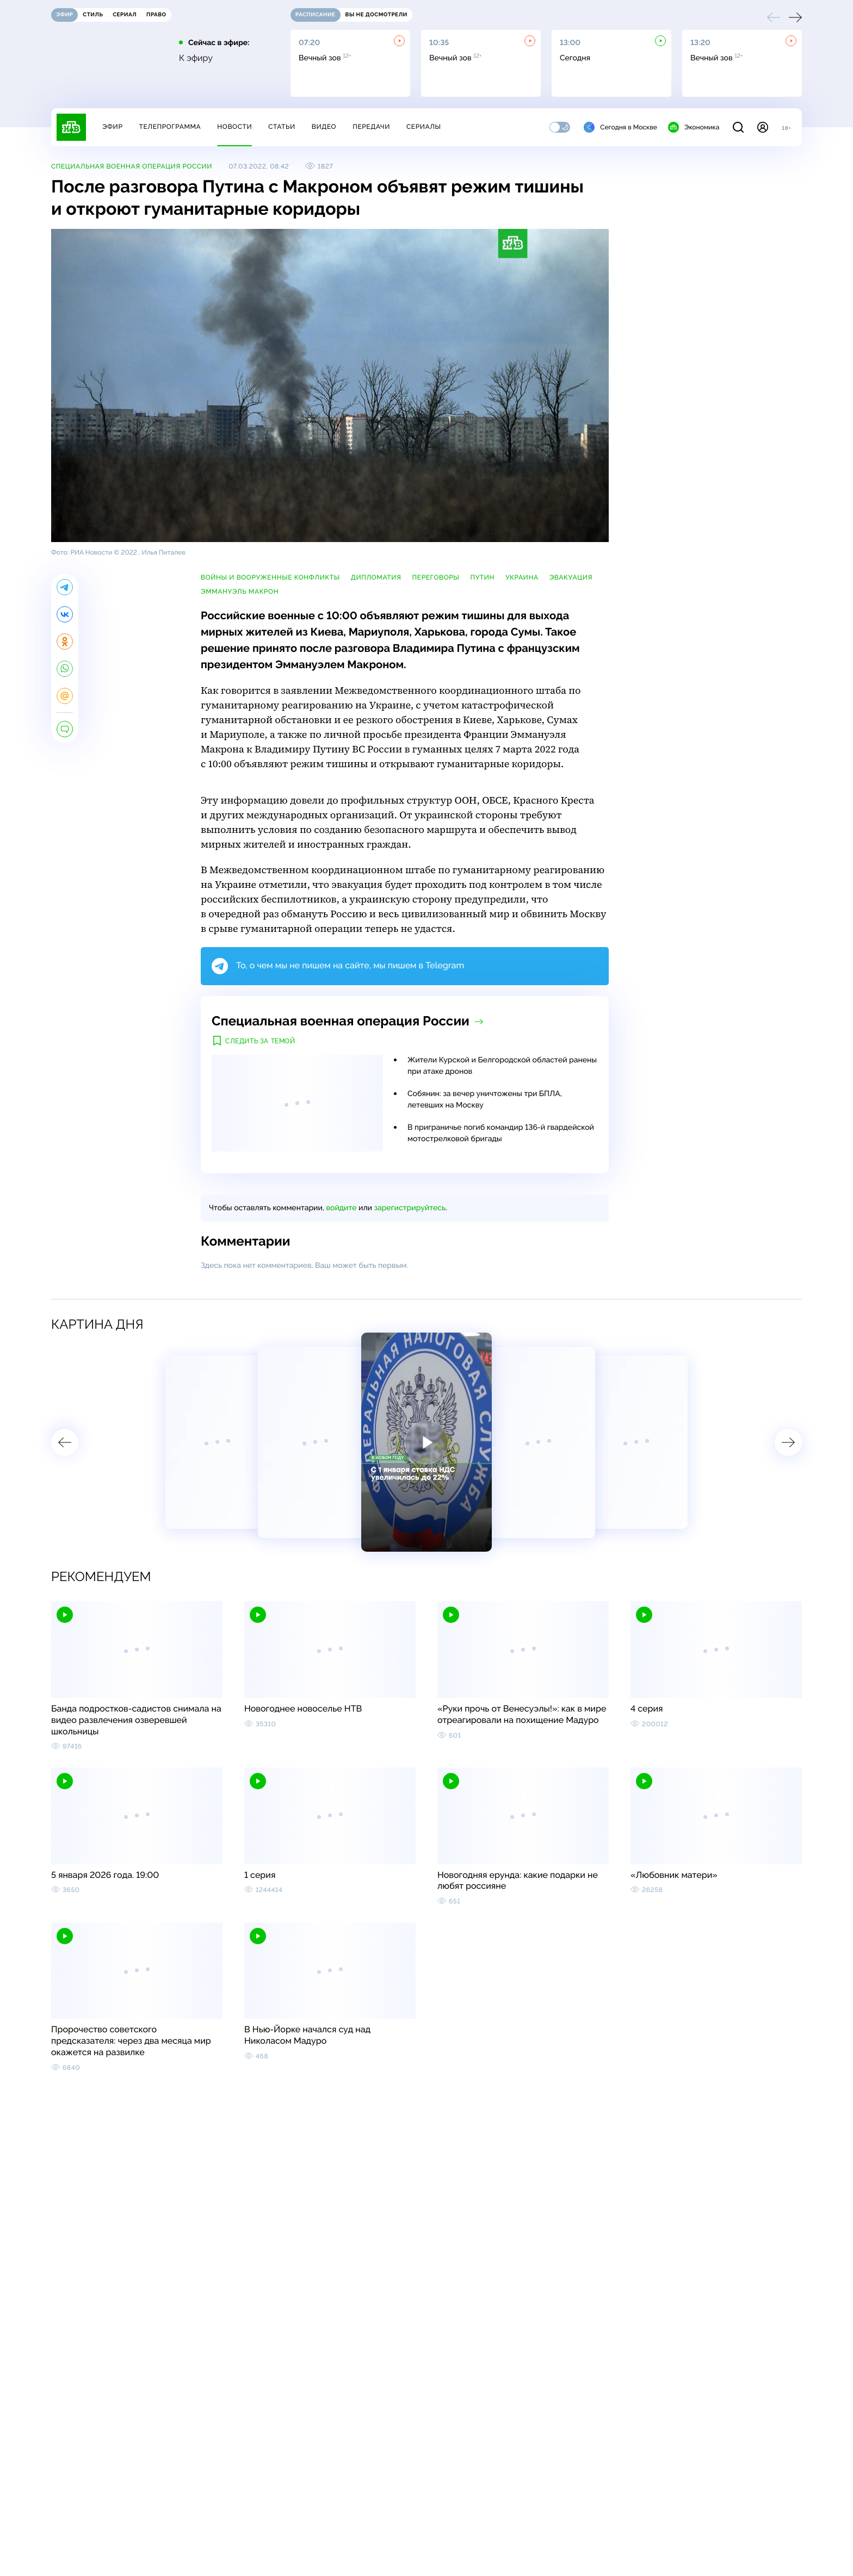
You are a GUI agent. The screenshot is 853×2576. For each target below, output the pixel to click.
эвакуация (570, 577)
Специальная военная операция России (131, 166)
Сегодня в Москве (620, 127)
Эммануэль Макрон (240, 591)
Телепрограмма (170, 126)
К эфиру (196, 58)
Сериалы (423, 126)
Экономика (693, 127)
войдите (341, 1208)
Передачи (371, 126)
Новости (234, 126)
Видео (324, 126)
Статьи (281, 126)
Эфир (112, 126)
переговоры (436, 577)
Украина (522, 577)
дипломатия (376, 577)
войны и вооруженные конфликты (270, 577)
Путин (482, 577)
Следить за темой (260, 1041)
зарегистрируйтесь (410, 1208)
